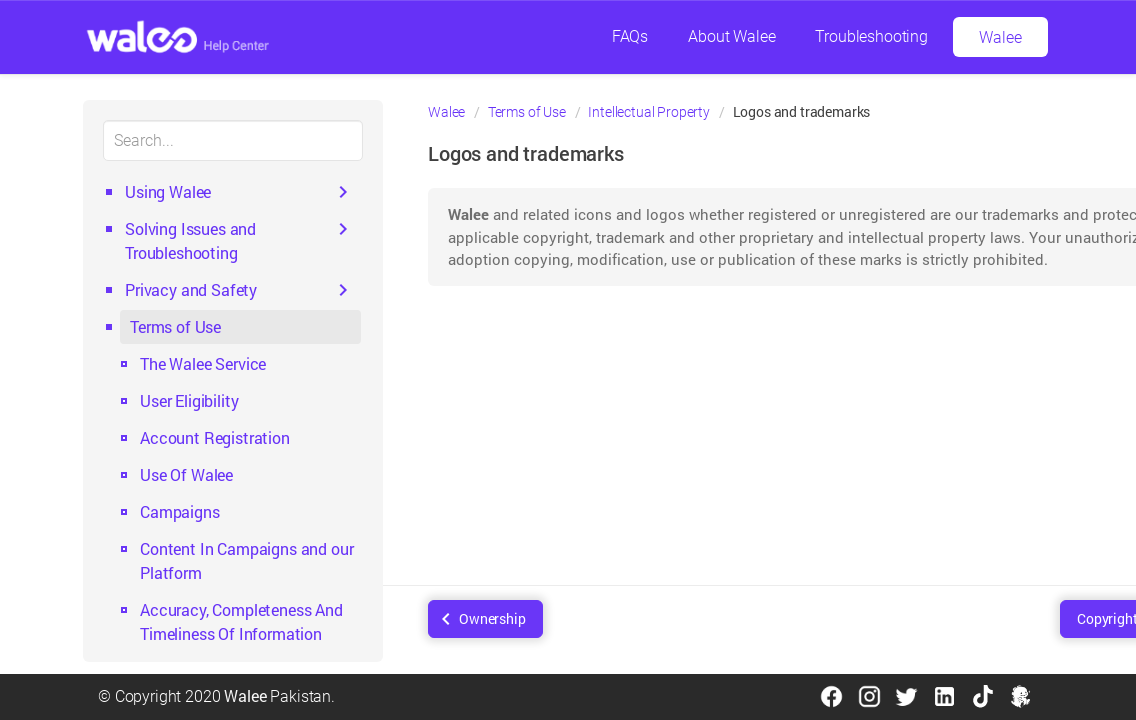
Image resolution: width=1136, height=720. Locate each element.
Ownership (492, 618)
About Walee (731, 36)
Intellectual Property (649, 112)
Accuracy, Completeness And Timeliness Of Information (241, 621)
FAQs (630, 36)
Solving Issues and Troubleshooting (190, 240)
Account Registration (215, 437)
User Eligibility (189, 400)
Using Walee (168, 191)
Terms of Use (175, 326)
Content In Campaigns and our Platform (247, 560)
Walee (1000, 37)
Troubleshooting (871, 36)
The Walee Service (203, 363)
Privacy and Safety (191, 289)
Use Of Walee (186, 474)
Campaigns (180, 511)
